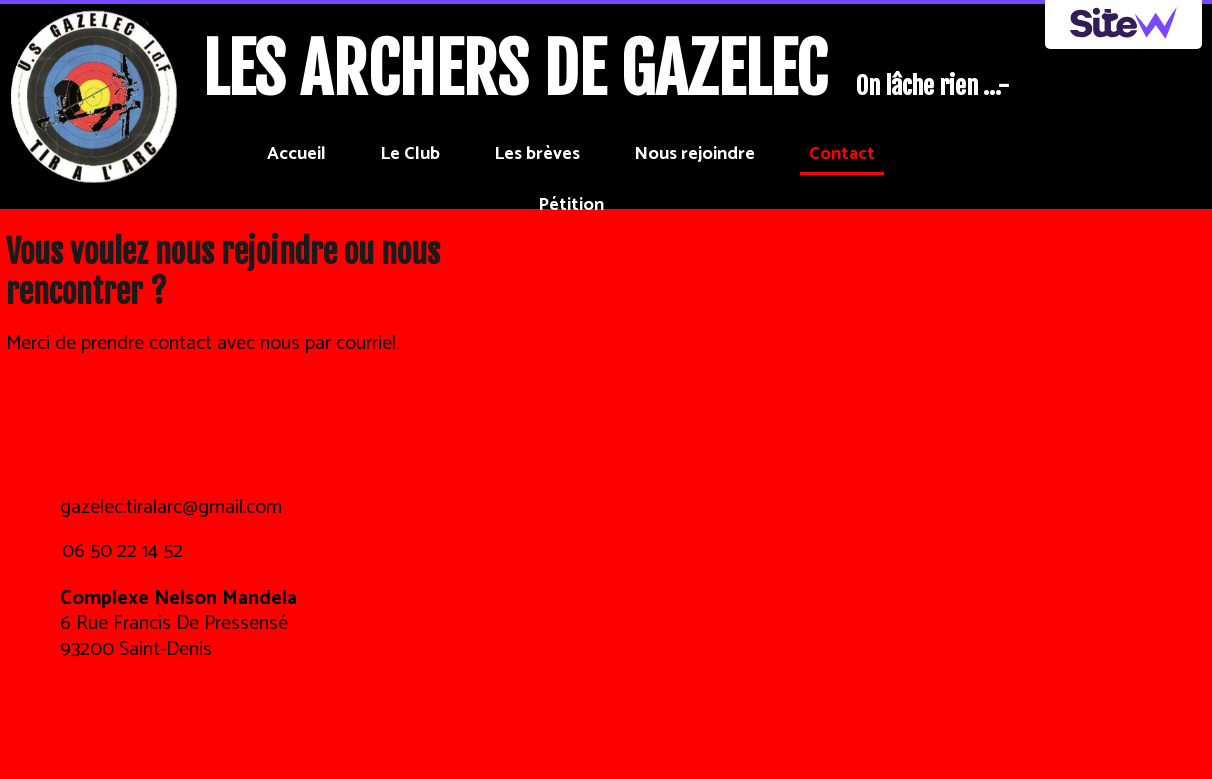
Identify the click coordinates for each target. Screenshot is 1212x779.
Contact (842, 154)
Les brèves (537, 154)
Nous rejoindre (694, 154)
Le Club (410, 154)
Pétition (571, 205)
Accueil (296, 154)
